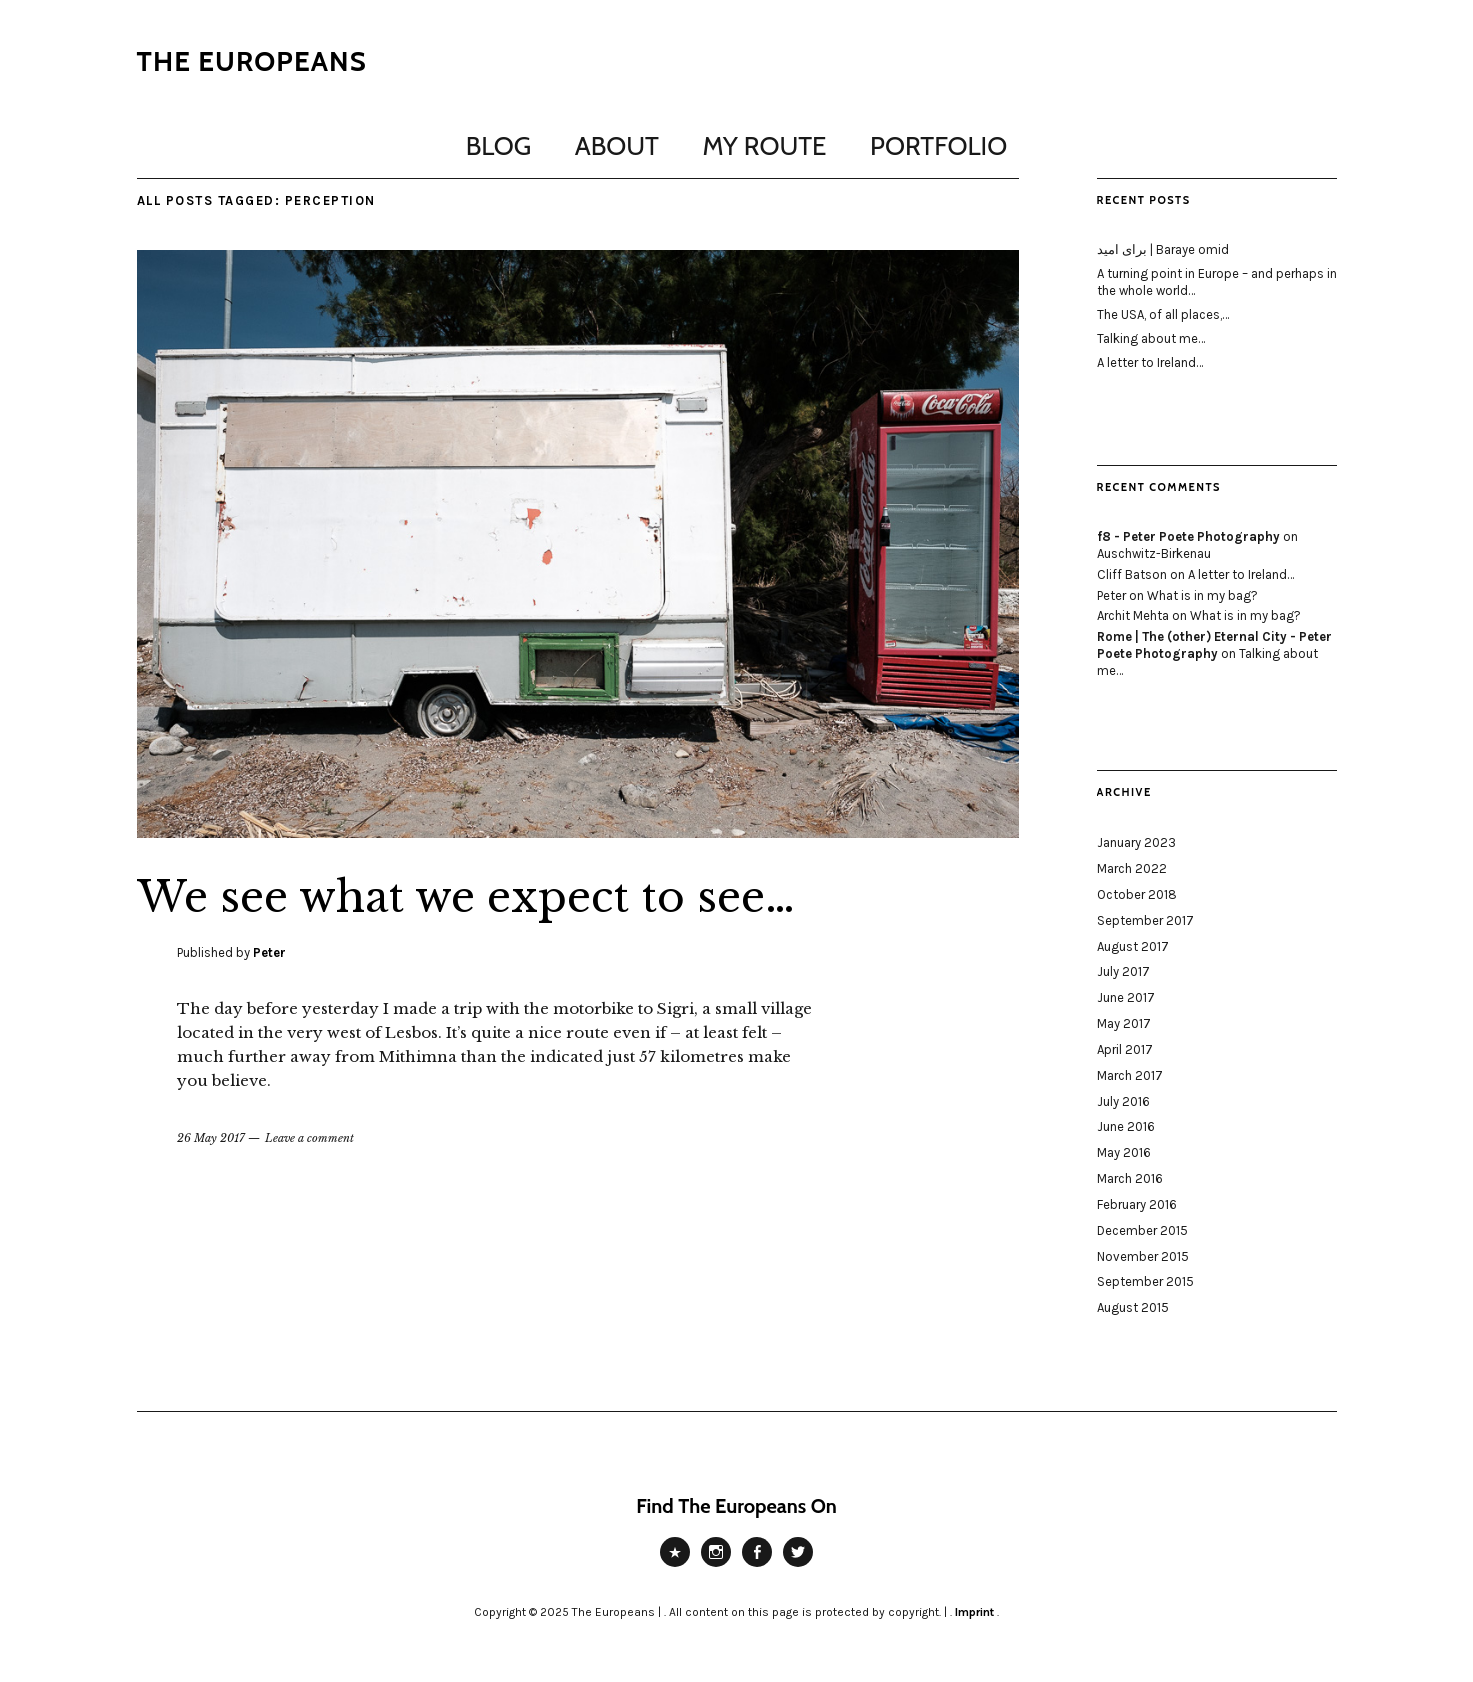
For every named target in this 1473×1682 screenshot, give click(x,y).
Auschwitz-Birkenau (1154, 553)
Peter (269, 952)
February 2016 (1137, 1204)
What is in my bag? (1202, 595)
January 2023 (1136, 842)
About (617, 146)
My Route (765, 146)
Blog (498, 146)
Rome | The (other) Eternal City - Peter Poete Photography (1214, 645)
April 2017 (1125, 1049)
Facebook (757, 1566)
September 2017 (1145, 920)
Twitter (798, 1566)
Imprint (974, 1612)
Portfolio (938, 146)
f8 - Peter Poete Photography (1188, 536)
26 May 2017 (211, 1138)
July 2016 (1123, 1101)
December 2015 (1142, 1230)
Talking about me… (1151, 338)
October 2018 (1137, 894)
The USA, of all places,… (1163, 314)
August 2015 (1133, 1307)
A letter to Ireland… (1150, 362)
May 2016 (1124, 1152)
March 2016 (1130, 1178)
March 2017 (1130, 1075)
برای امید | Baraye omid (1163, 249)
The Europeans (252, 61)
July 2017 (1123, 971)
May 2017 (1124, 1023)
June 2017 (1126, 997)
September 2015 (1145, 1281)
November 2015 (1143, 1256)
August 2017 (1133, 946)
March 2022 (1132, 868)
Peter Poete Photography (675, 1566)
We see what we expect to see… (466, 897)
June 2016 (1126, 1126)
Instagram (716, 1566)
